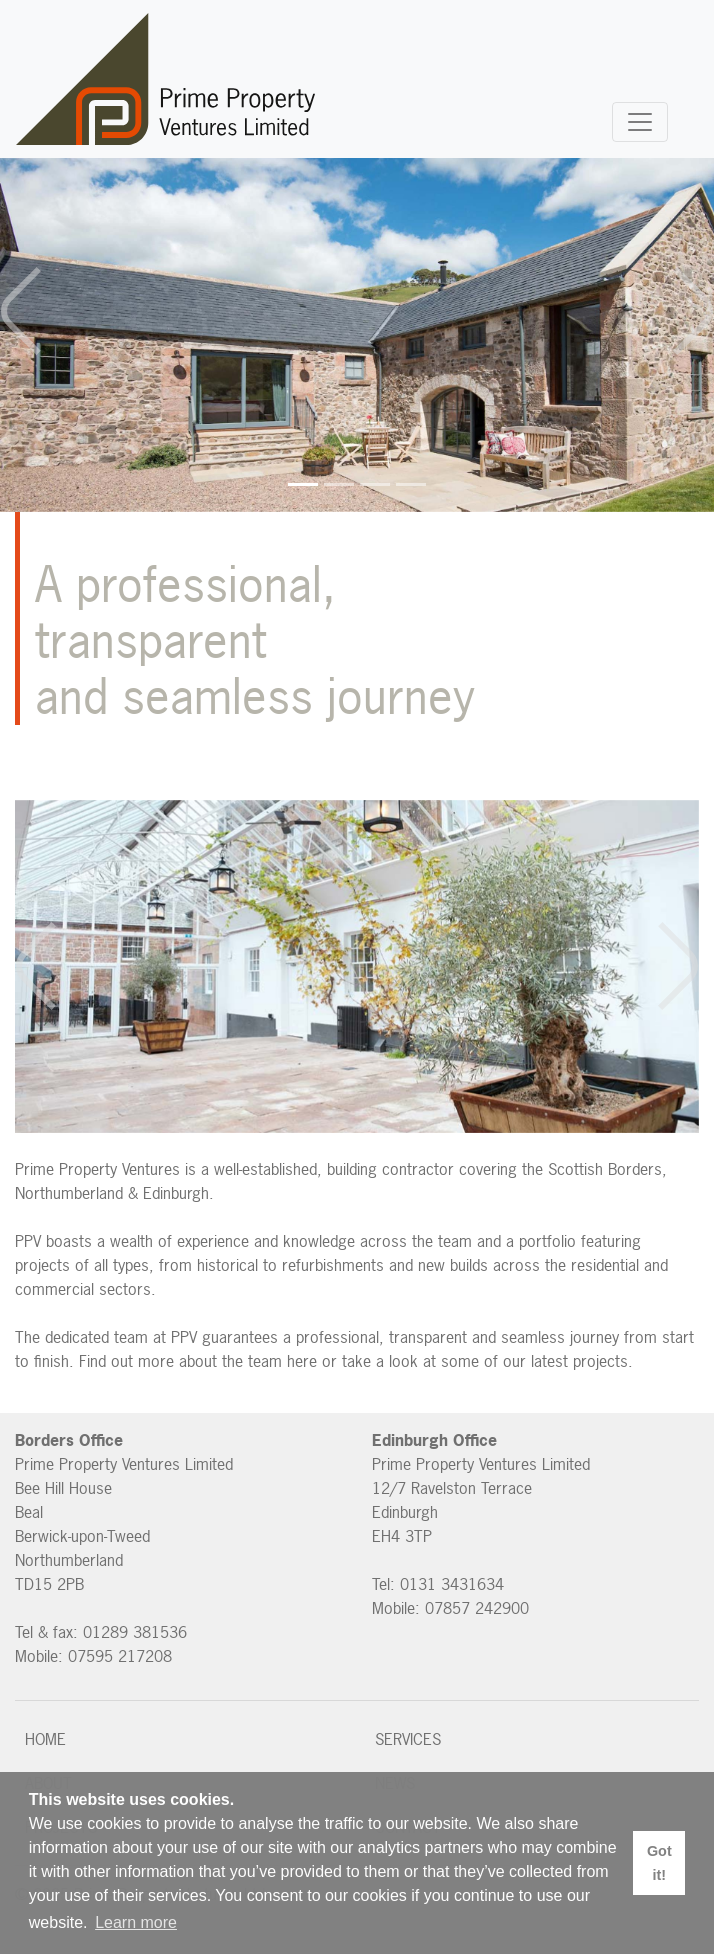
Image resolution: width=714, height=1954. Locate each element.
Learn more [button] (136, 1922)
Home (45, 1739)
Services (408, 1739)
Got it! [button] (659, 1863)
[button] (21, 311)
